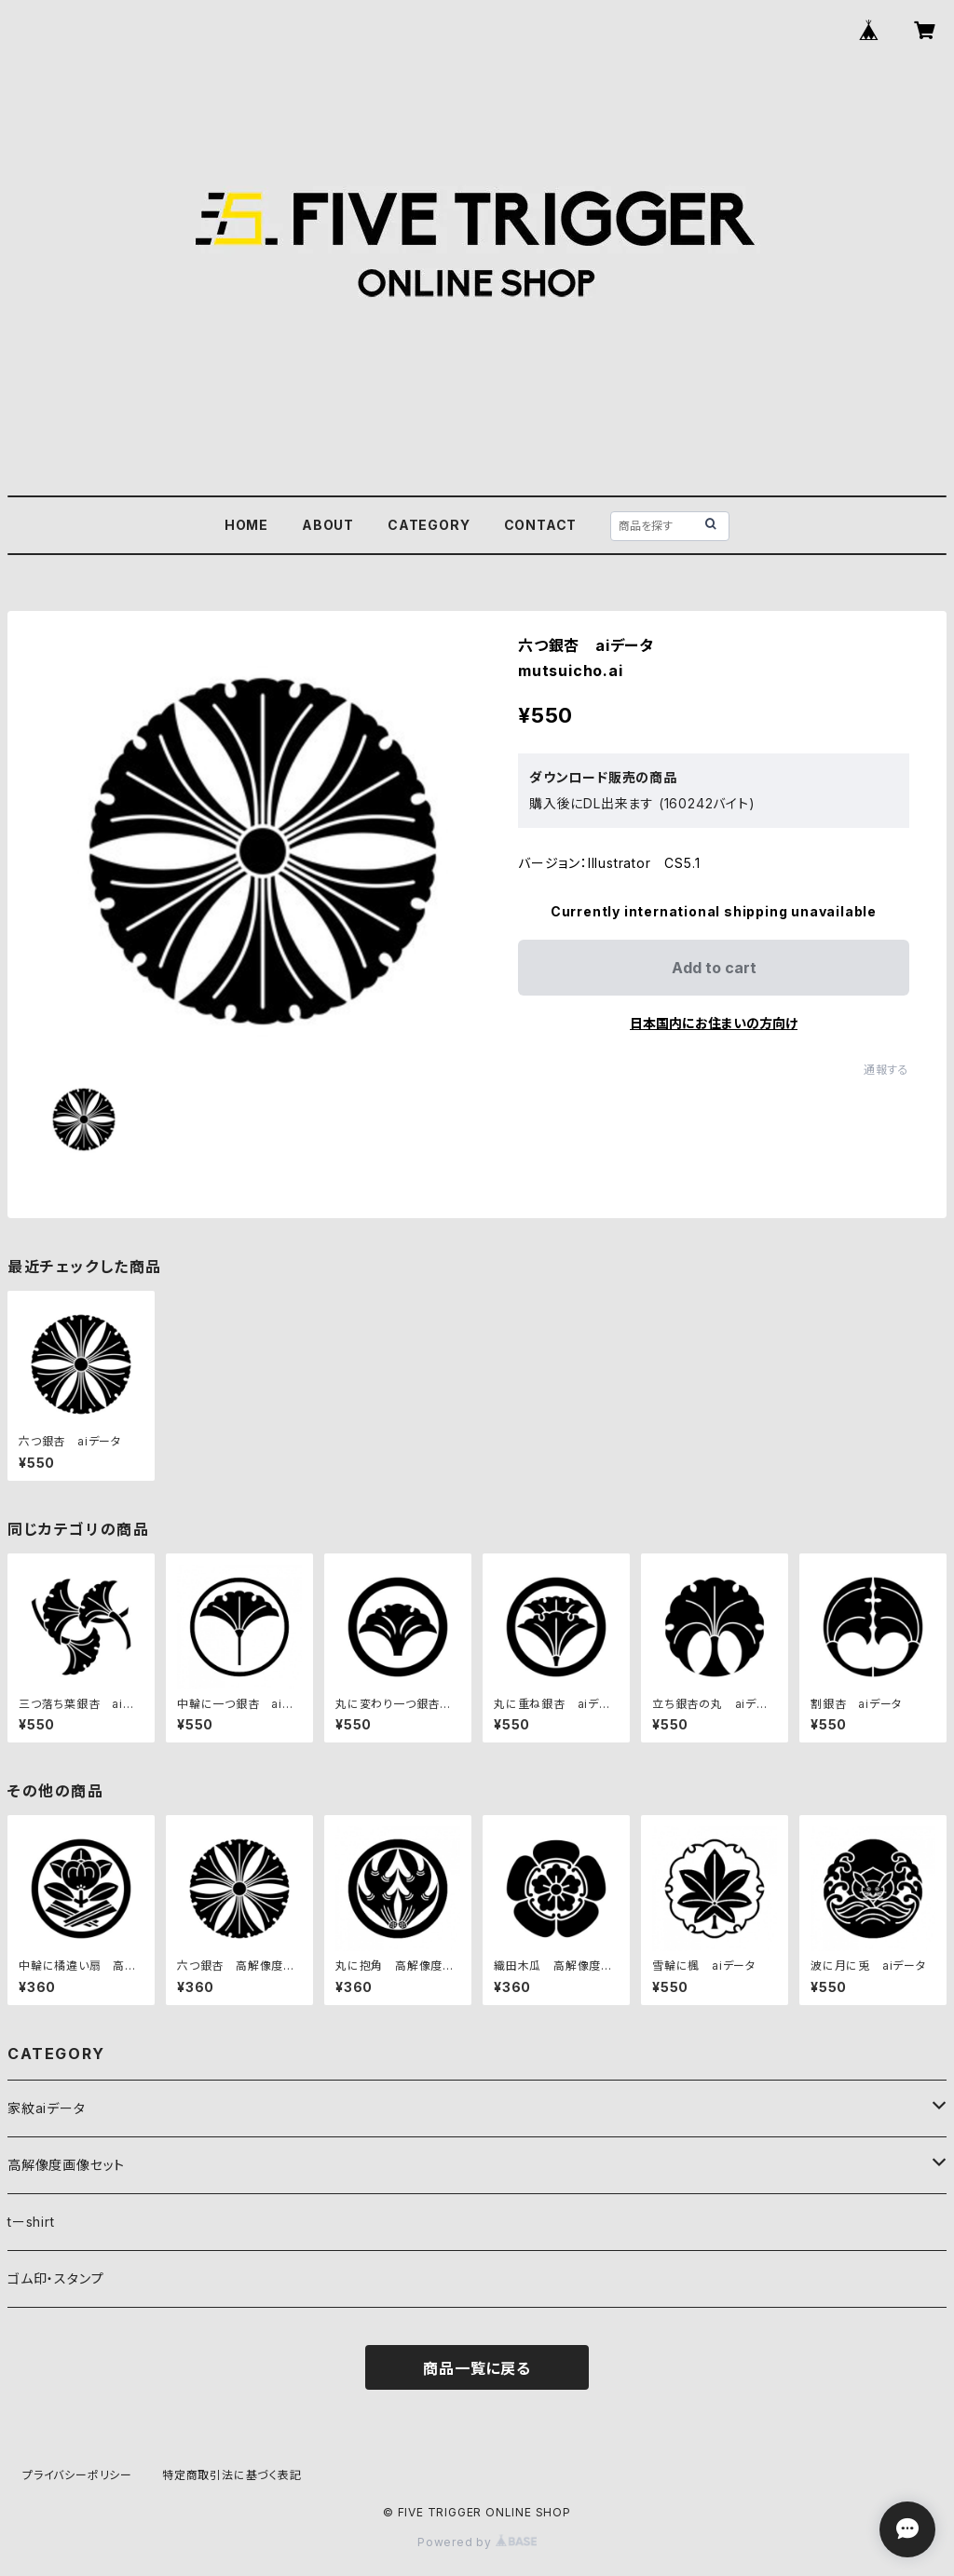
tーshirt (31, 2222)
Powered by (477, 2542)
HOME (246, 525)
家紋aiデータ (46, 2108)
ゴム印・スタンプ (55, 2278)
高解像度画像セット (66, 2165)
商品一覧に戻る (477, 2368)
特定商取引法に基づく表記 (232, 2475)
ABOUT (328, 525)
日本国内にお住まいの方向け (713, 1023)
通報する (886, 1070)
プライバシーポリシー (77, 2475)
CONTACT (541, 525)
